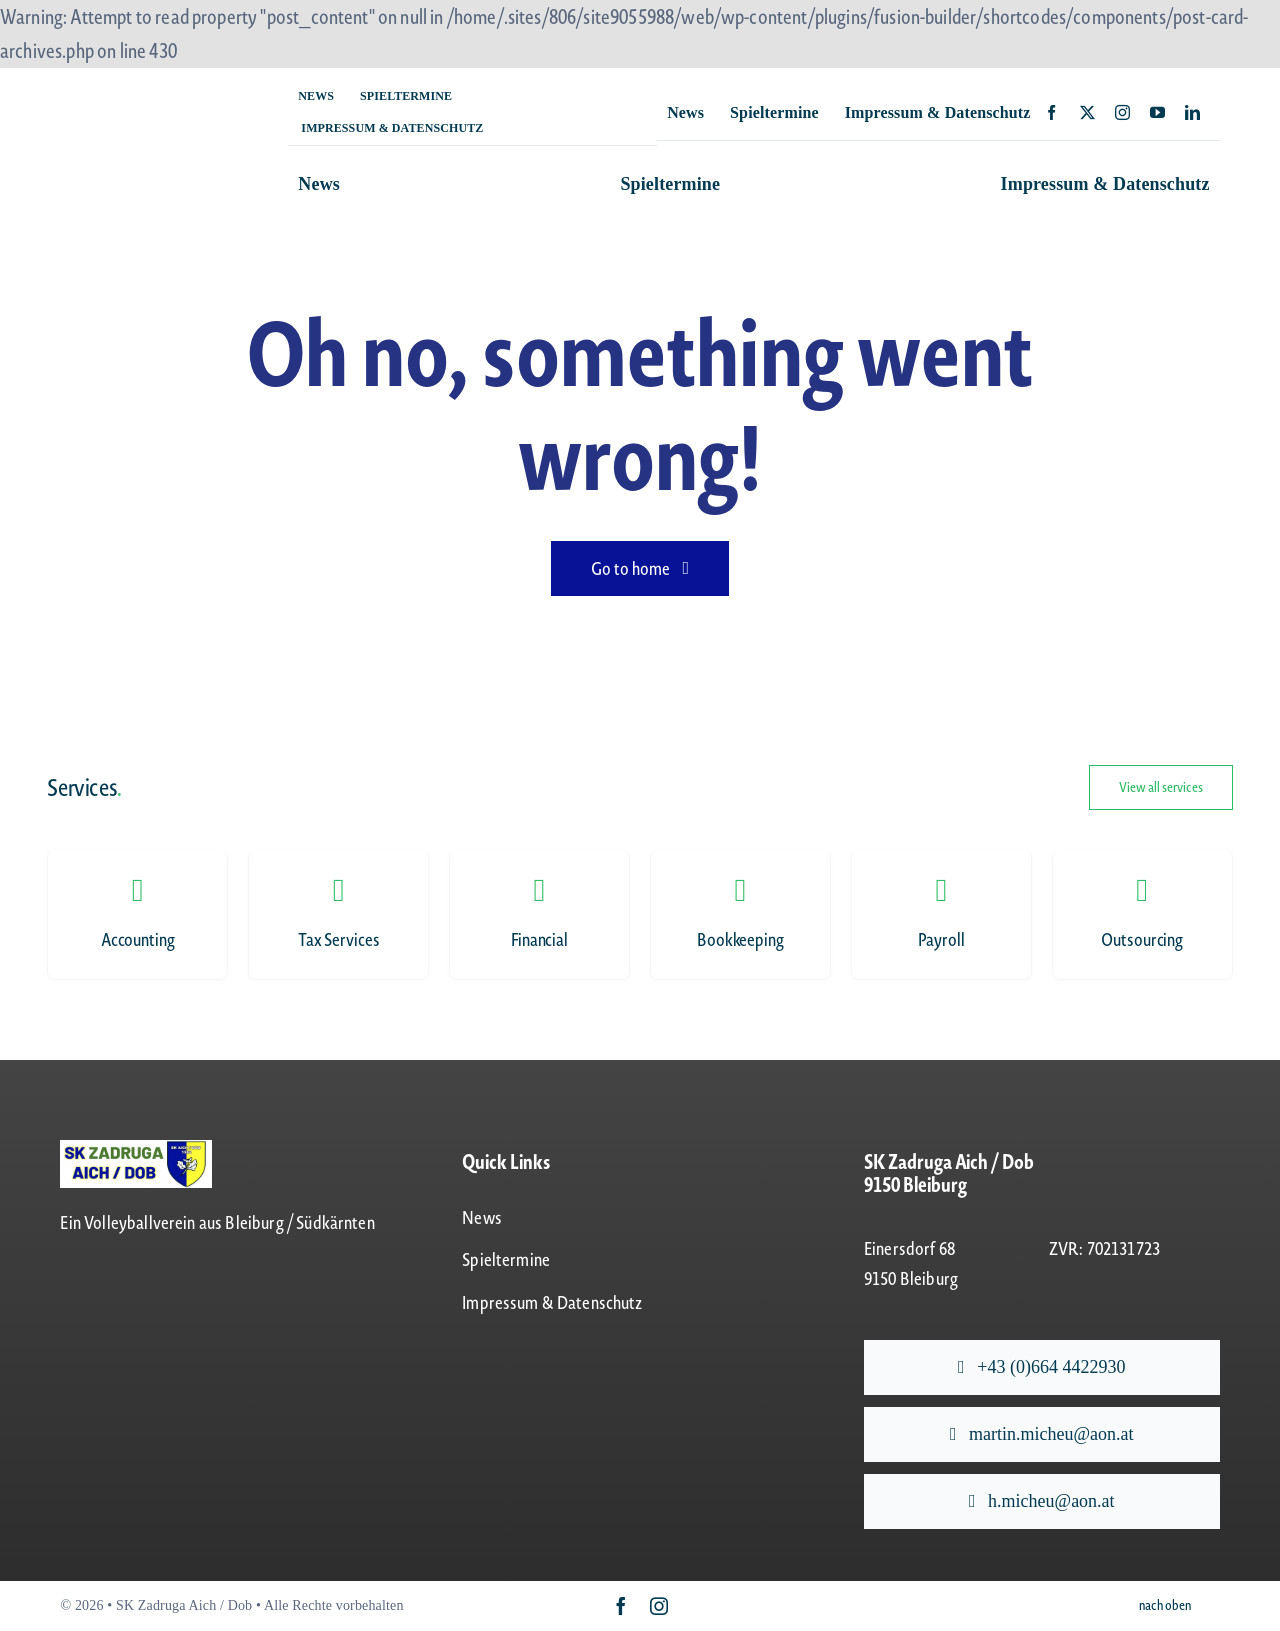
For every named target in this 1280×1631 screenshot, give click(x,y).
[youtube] (1157, 112)
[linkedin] (1192, 112)
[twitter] (1087, 112)
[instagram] (1122, 112)
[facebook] (1051, 112)
